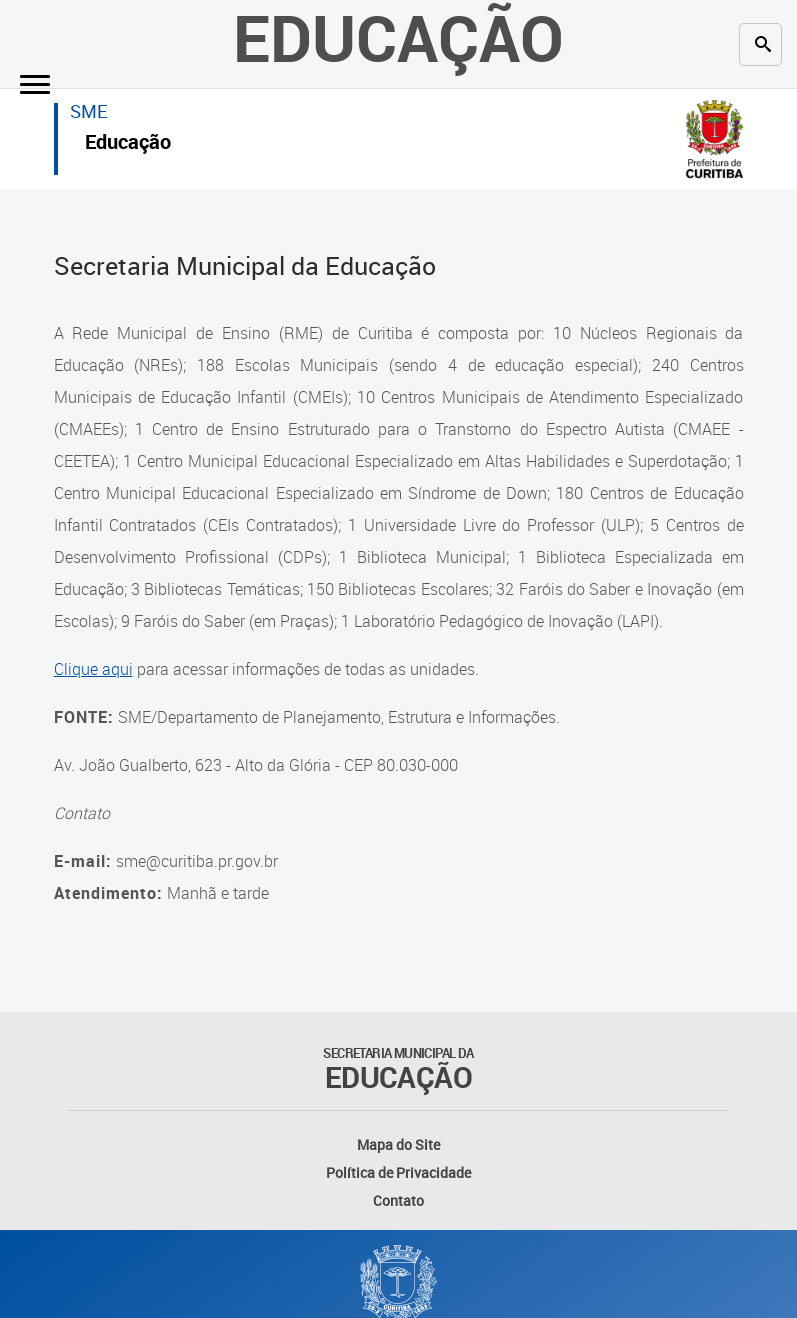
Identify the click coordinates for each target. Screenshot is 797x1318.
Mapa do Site (398, 1144)
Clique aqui (93, 669)
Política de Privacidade (398, 1172)
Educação (128, 144)
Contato (398, 1200)
